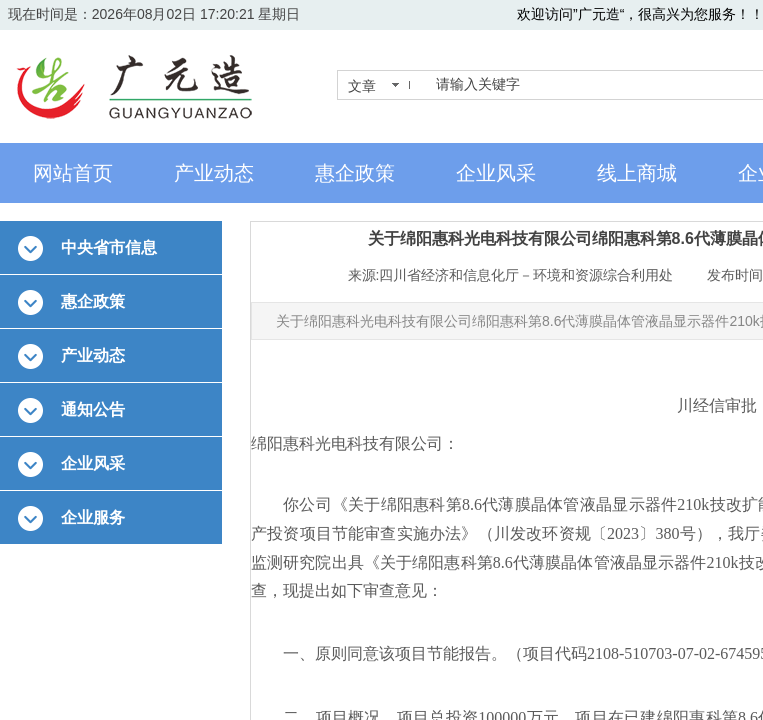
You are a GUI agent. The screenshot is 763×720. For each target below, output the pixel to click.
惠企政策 (355, 173)
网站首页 (73, 173)
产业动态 (214, 173)
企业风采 (496, 173)
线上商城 (637, 173)
